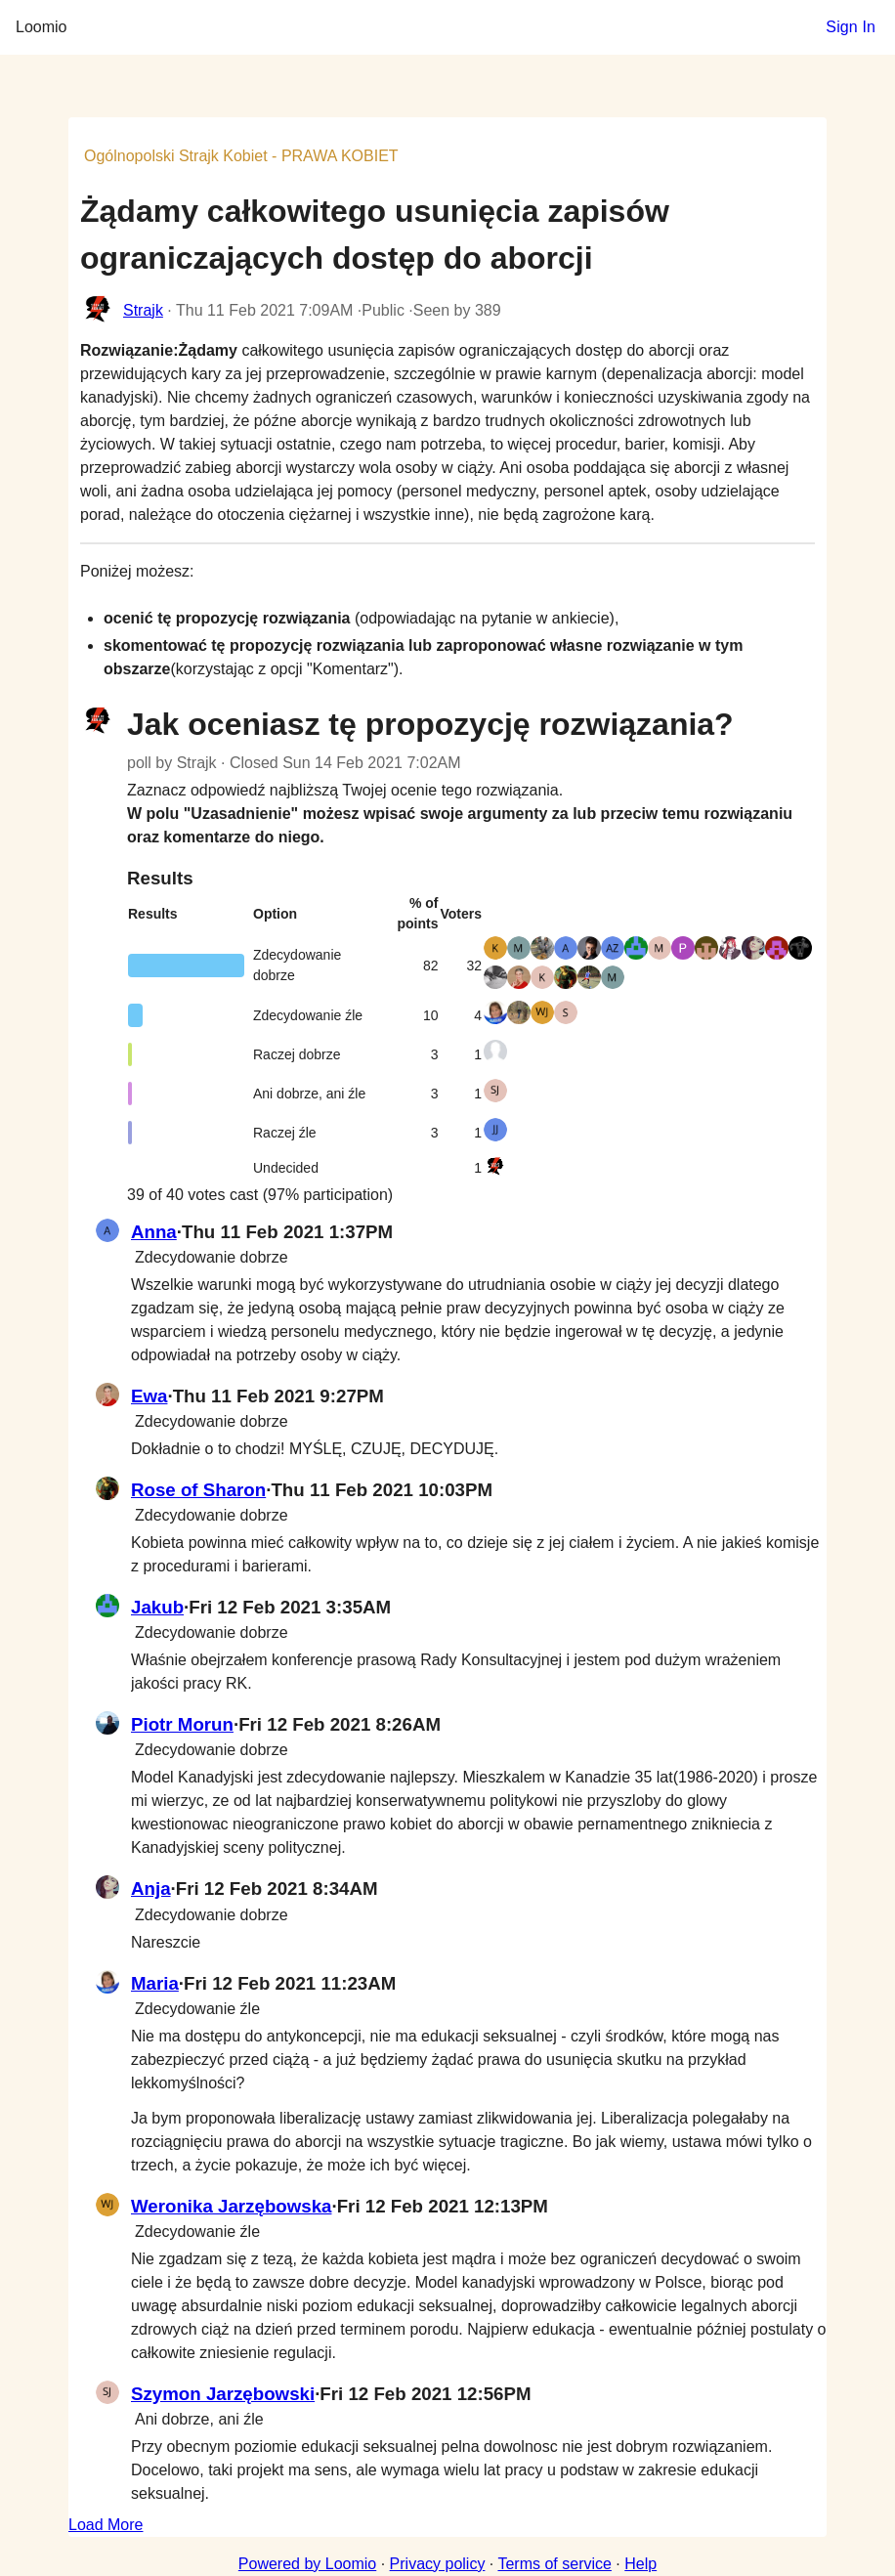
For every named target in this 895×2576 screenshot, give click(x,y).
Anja (151, 1888)
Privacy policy (438, 2563)
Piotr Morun (182, 1724)
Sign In (850, 27)
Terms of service (554, 2563)
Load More (106, 2524)
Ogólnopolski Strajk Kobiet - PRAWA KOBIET (241, 156)
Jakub (157, 1607)
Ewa (149, 1396)
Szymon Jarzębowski (223, 2393)
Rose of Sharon (198, 1490)
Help (640, 2563)
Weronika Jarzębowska (231, 2206)
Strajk (143, 310)
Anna (154, 1232)
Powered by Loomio (307, 2563)
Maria (155, 1983)
